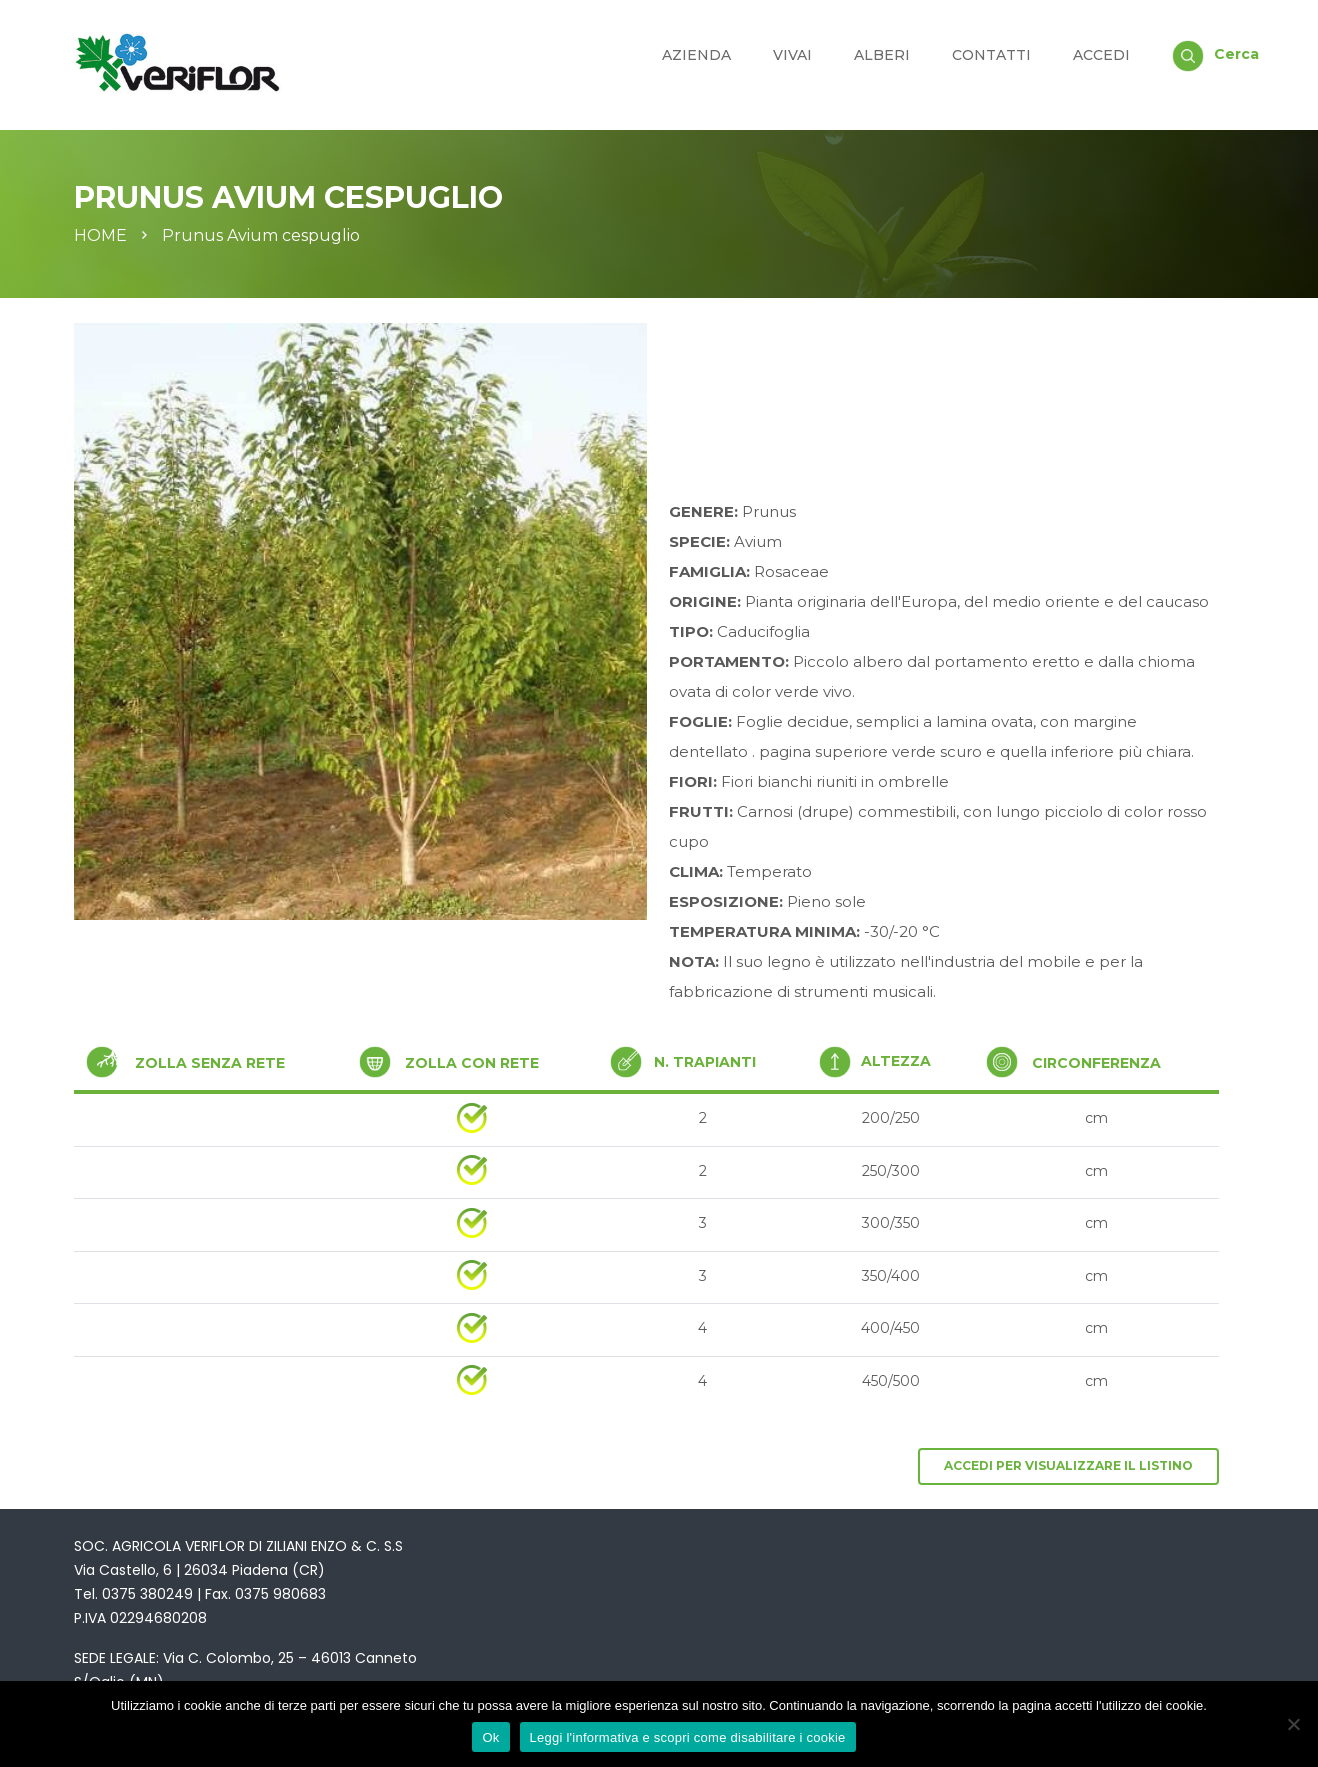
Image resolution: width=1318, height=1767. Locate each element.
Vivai (792, 55)
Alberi (882, 55)
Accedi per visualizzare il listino (1068, 1465)
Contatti (991, 55)
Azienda (696, 55)
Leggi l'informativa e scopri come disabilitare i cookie (688, 1737)
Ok (490, 1737)
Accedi (1101, 55)
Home (100, 236)
